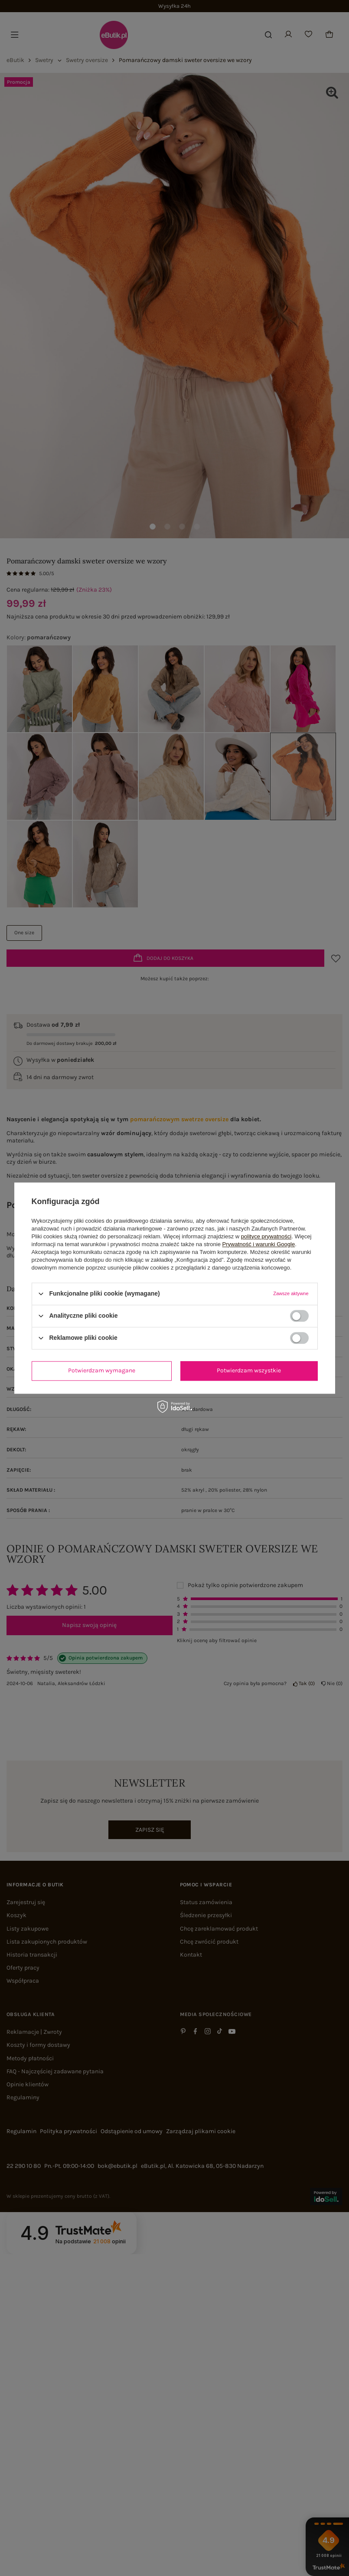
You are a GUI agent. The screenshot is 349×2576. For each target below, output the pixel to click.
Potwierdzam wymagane (101, 1370)
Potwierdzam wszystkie (249, 1370)
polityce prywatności (266, 1236)
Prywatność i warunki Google (258, 1244)
